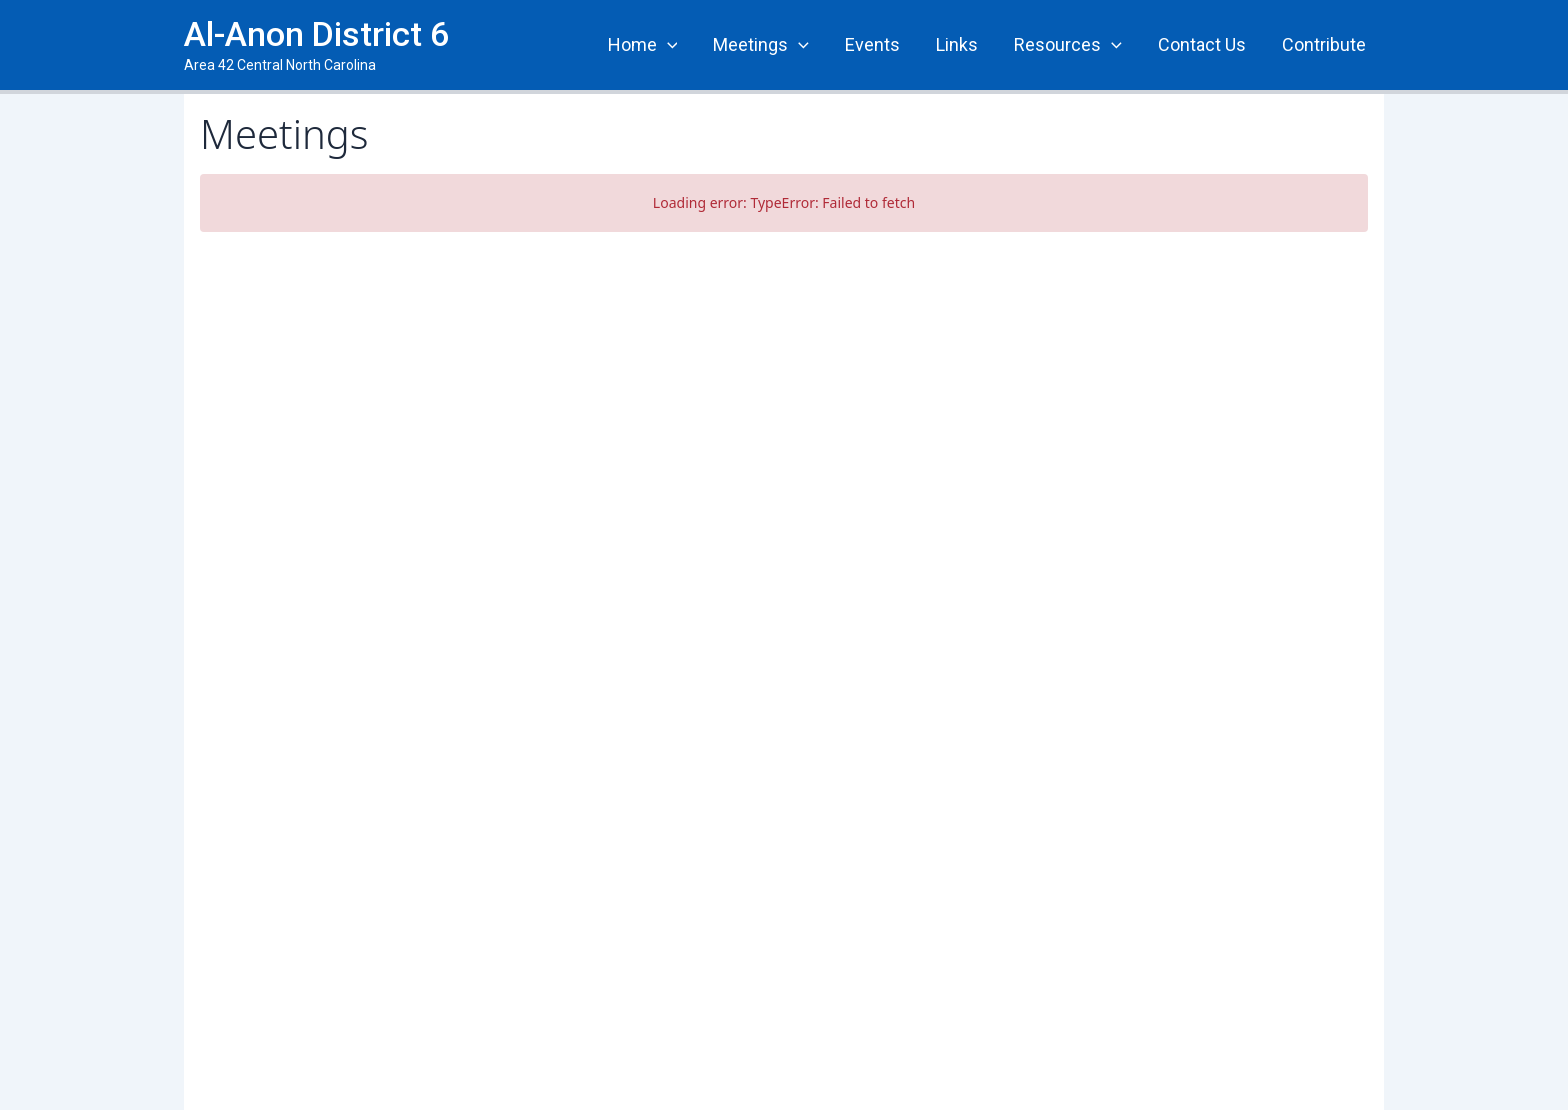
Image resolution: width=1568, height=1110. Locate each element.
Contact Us (1202, 44)
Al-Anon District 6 (316, 34)
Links (957, 44)
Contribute (1324, 44)
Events (872, 44)
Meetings (761, 45)
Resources (1068, 45)
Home (643, 45)
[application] (667, 45)
